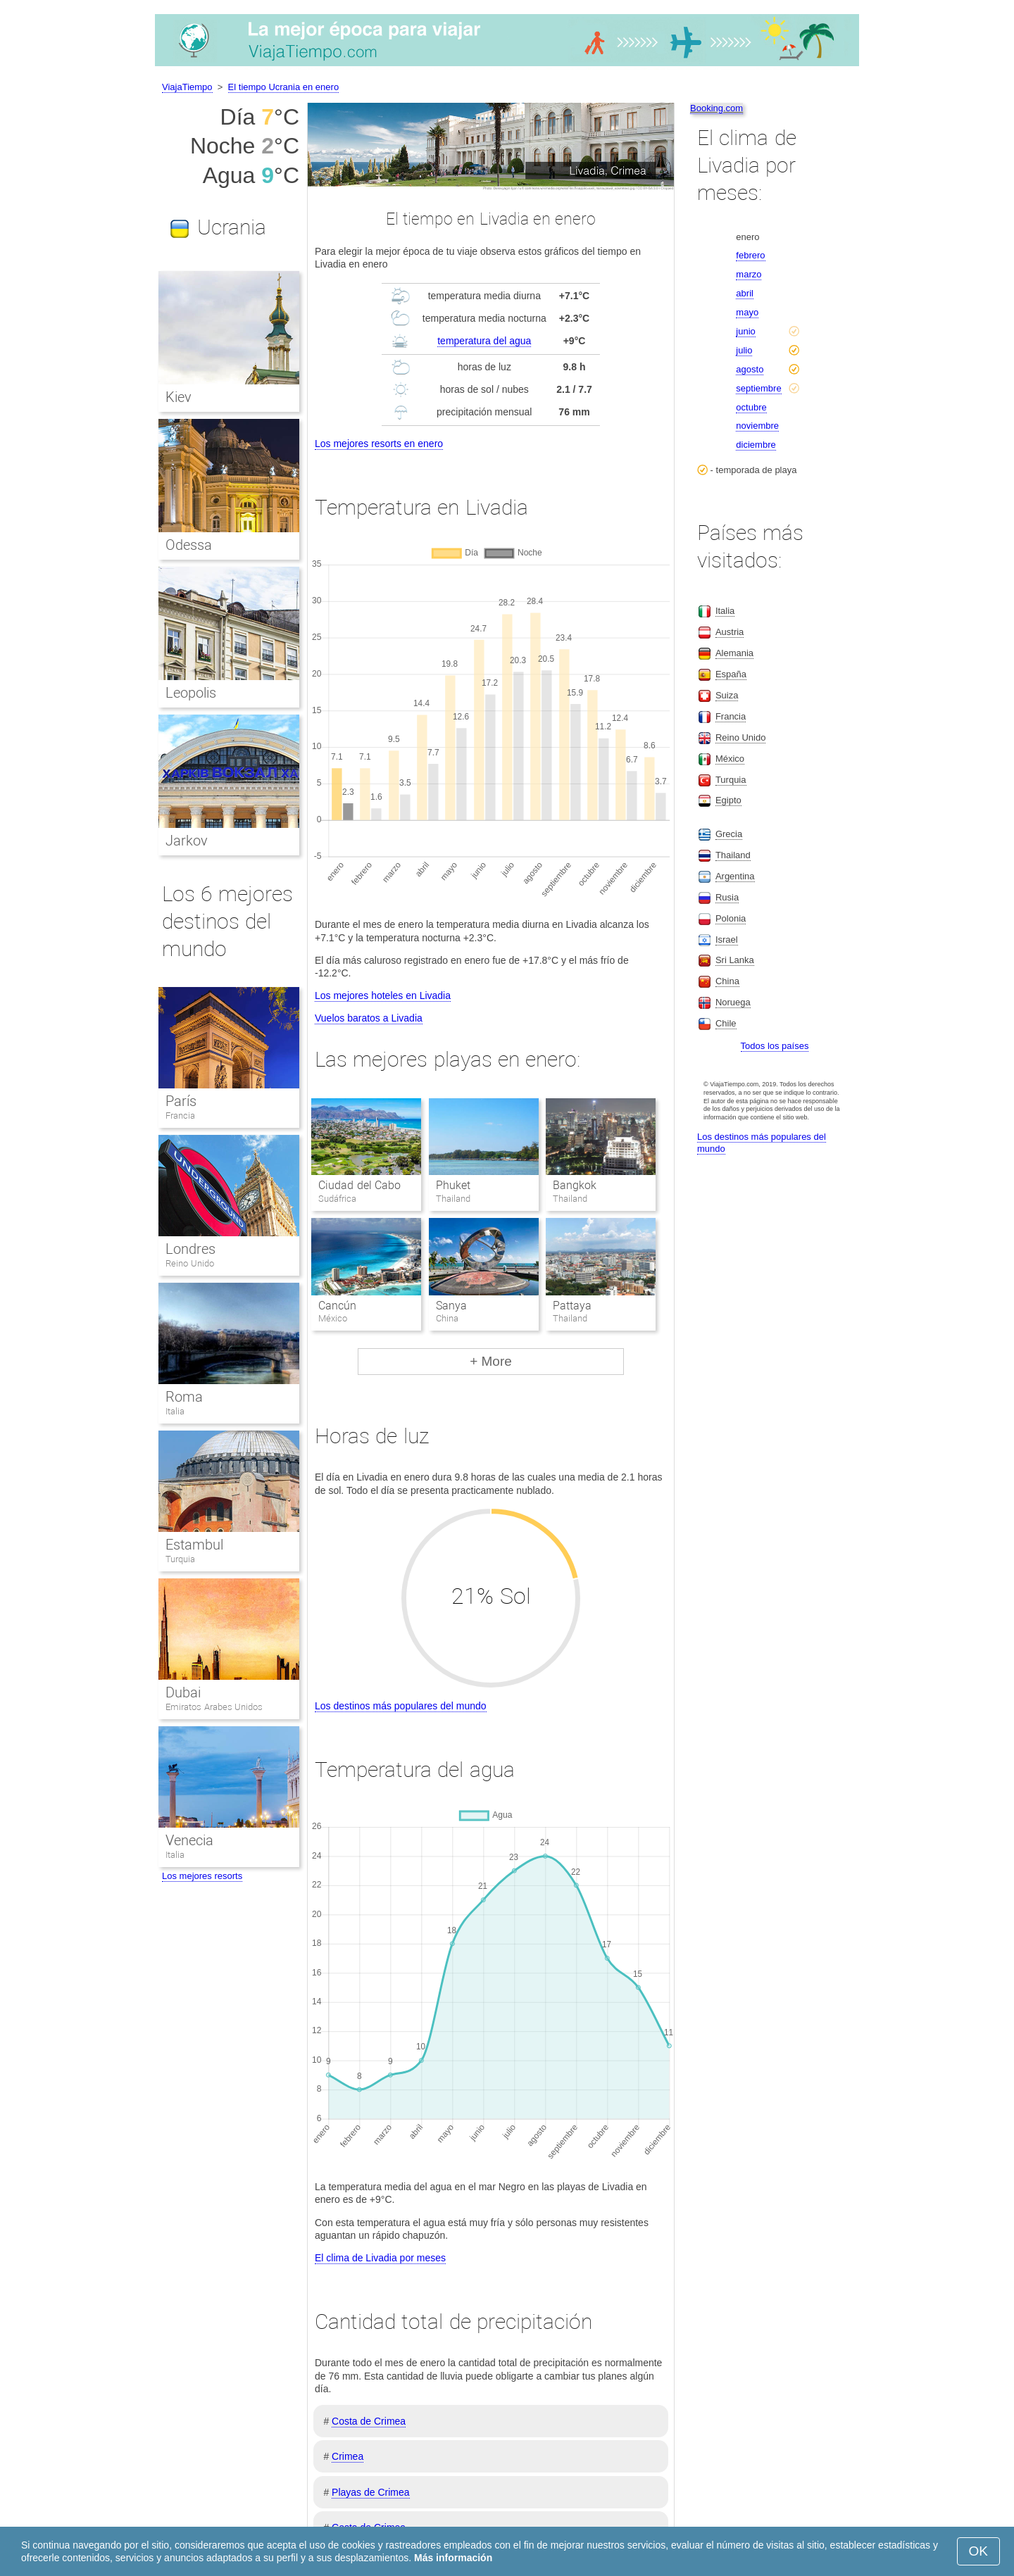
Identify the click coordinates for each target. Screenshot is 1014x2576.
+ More (491, 1361)
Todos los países (775, 1046)
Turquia (180, 1559)
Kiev (178, 397)
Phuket (453, 1185)
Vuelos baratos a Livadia (369, 1018)
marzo (748, 274)
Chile (726, 1023)
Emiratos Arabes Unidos (214, 1707)
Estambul (194, 1544)
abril (744, 293)
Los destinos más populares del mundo (401, 1705)
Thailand (733, 855)
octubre (751, 407)
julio (744, 350)
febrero (750, 255)
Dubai (183, 1692)
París (180, 1101)
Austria (729, 632)
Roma (184, 1396)
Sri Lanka (734, 960)
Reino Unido (189, 1263)
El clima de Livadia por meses (380, 2257)
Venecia (189, 1840)
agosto (749, 369)
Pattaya (572, 1305)
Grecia (728, 834)
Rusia (727, 897)
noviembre (757, 425)
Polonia (730, 918)
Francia (180, 1115)
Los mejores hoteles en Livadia (383, 995)
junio (745, 331)
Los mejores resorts (202, 1876)
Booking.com (716, 108)
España (730, 674)
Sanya (451, 1305)
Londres (190, 1248)
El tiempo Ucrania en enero (283, 87)
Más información (453, 2557)
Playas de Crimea (371, 2492)
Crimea (347, 2456)
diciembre (755, 444)
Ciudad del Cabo (359, 1185)
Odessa (188, 544)
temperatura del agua (484, 340)
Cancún (337, 1305)
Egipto (728, 800)
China (727, 981)
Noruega (733, 1002)
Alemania (734, 653)
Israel (726, 939)
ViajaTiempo (187, 87)
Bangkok (574, 1185)
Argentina (735, 876)
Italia (174, 1411)
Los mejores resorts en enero (379, 443)
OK (978, 2551)
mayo (747, 312)
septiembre (758, 388)
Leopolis (190, 692)
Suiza (727, 695)
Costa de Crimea (369, 2421)
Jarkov (186, 840)
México (729, 758)
